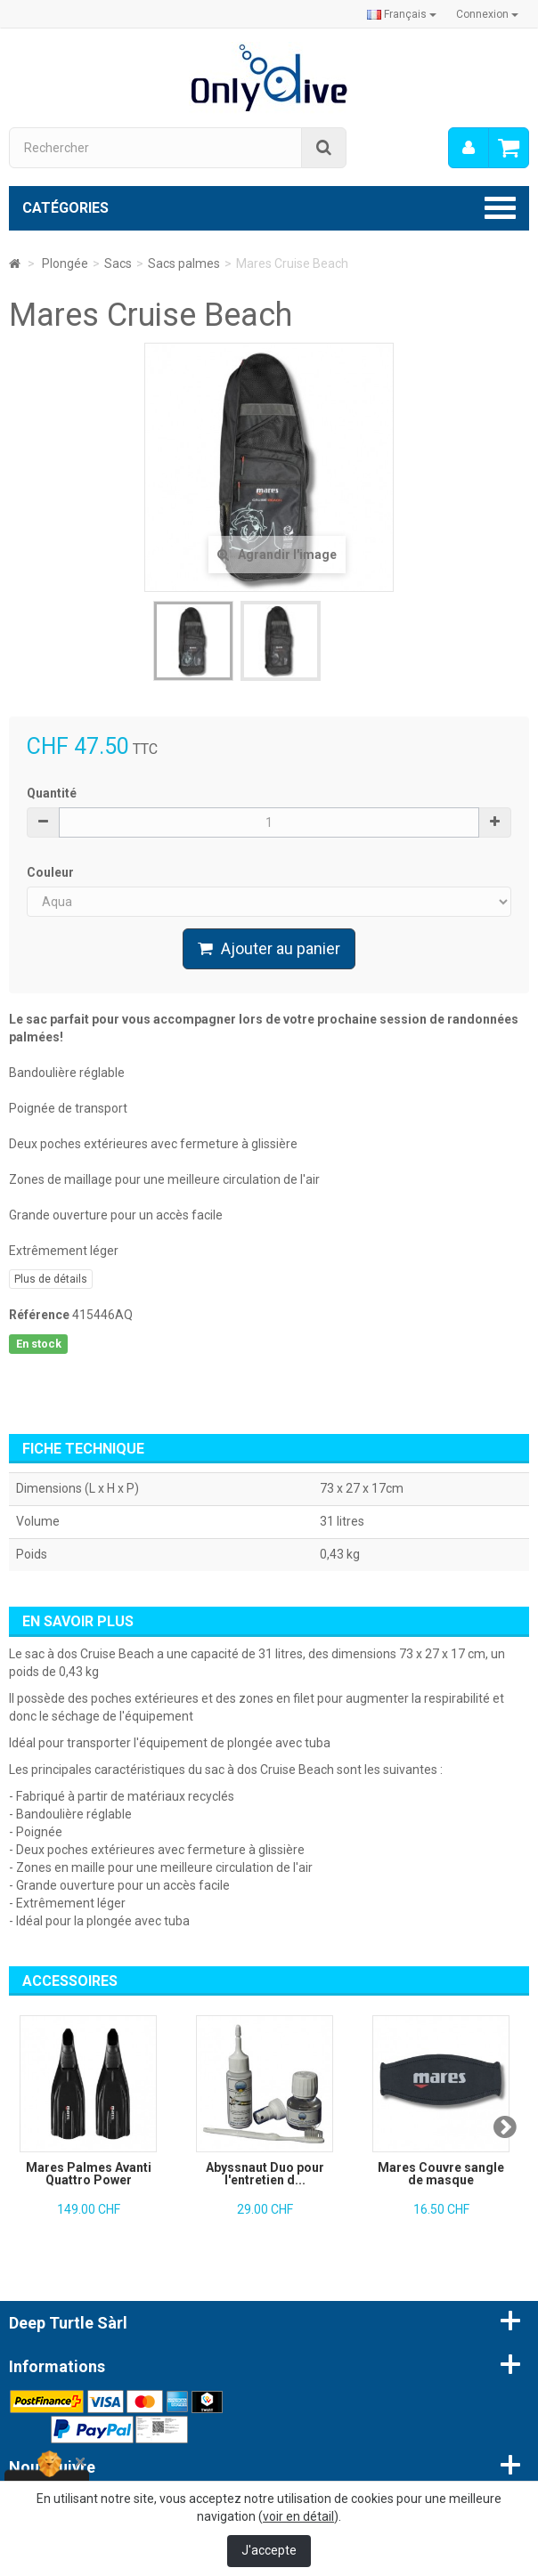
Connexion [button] (487, 14)
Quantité (52, 793)
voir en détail (298, 2516)
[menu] (468, 147)
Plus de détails (50, 1279)
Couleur (52, 872)
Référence (39, 1315)
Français (401, 14)
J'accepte (269, 2550)
